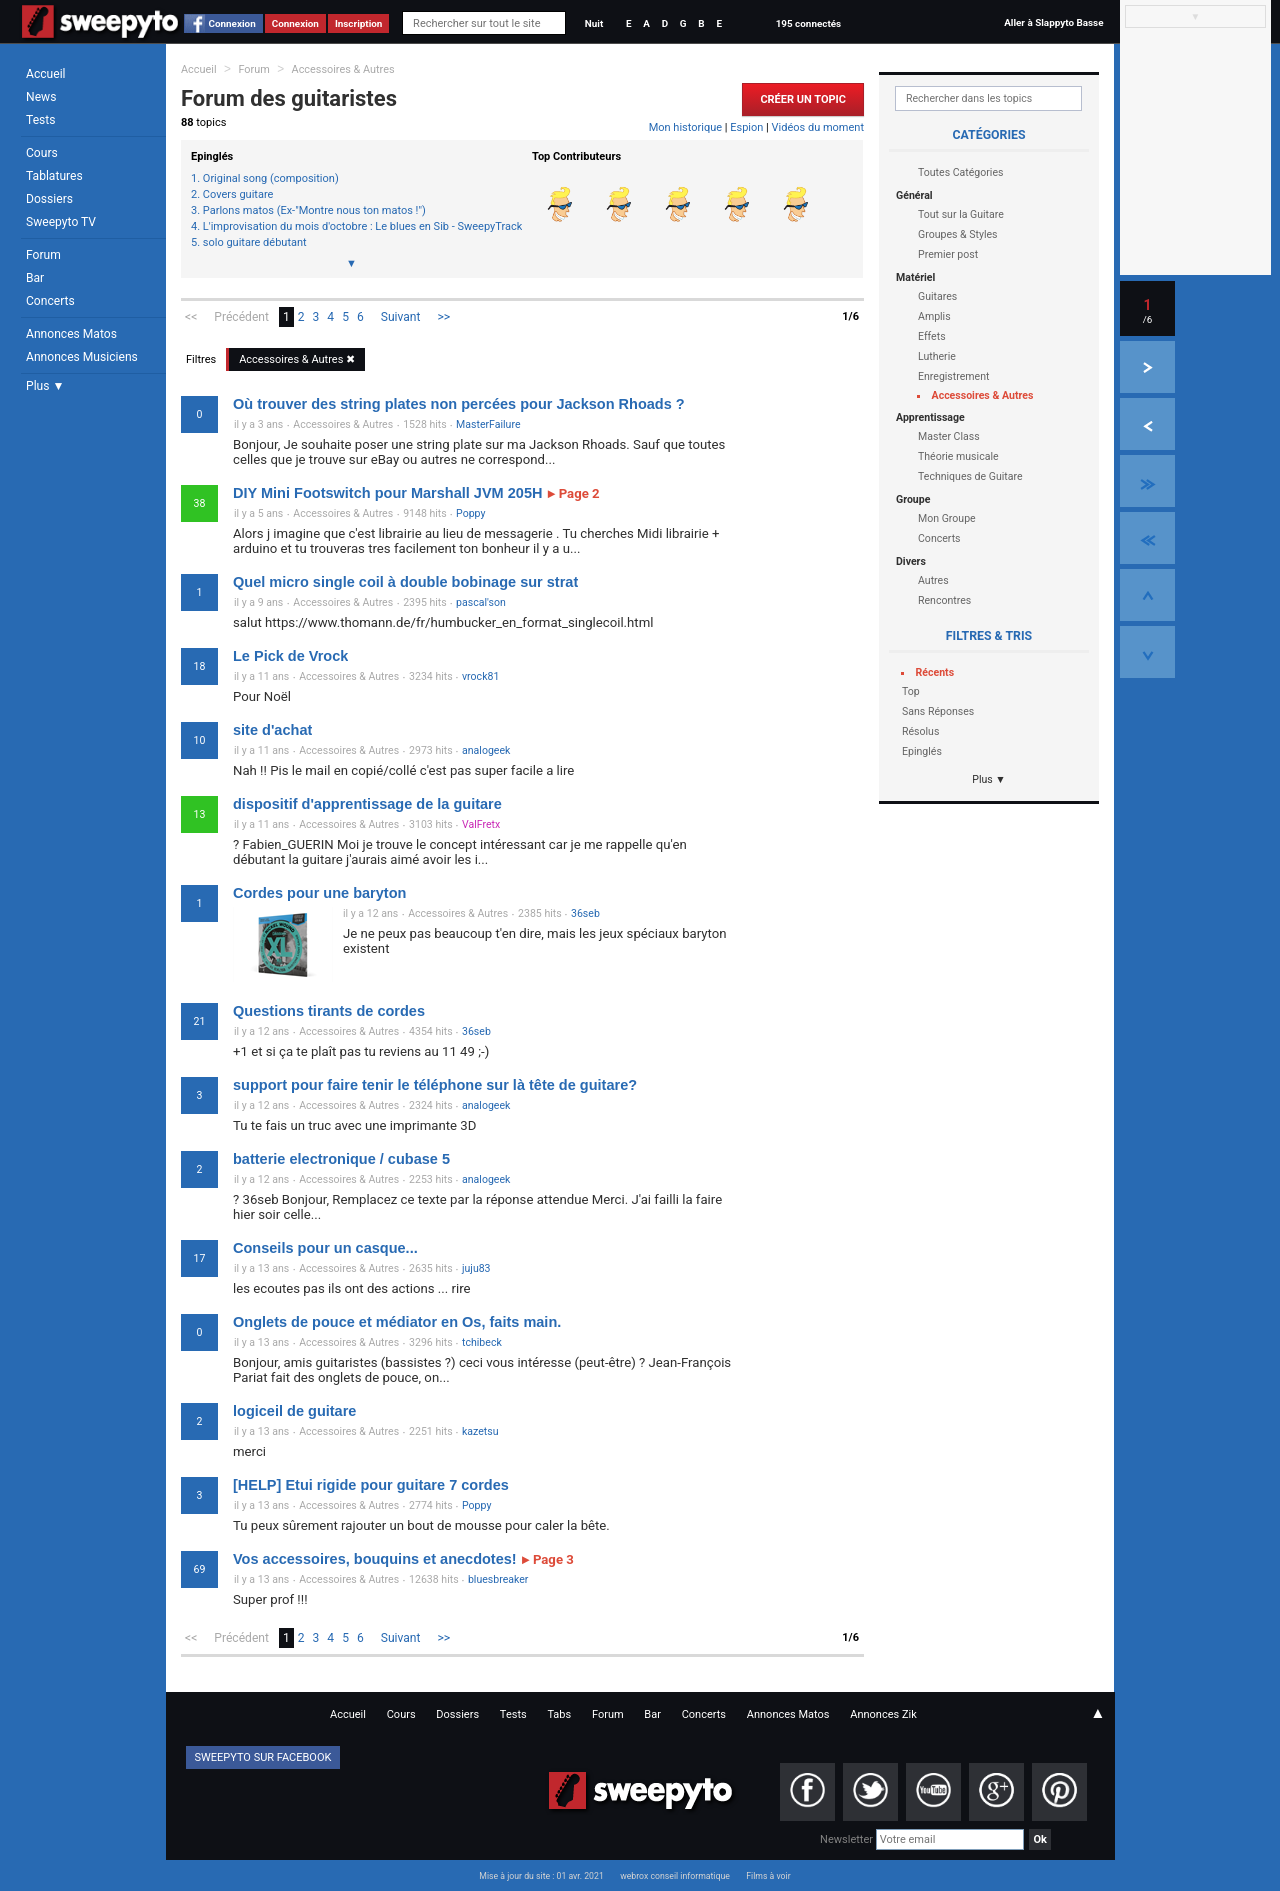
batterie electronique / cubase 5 (341, 1159)
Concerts (50, 301)
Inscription (359, 23)
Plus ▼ (45, 386)
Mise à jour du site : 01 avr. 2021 (541, 1876)
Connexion (232, 23)
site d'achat (272, 730)
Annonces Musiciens (82, 357)
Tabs (559, 1714)
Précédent (241, 317)
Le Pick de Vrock (290, 656)
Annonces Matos (71, 334)
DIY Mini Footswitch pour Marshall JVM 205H (387, 493)
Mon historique (685, 127)
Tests (40, 120)
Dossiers (49, 199)
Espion (746, 127)
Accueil (46, 74)
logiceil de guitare (294, 1411)
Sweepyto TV (61, 222)
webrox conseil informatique (675, 1876)
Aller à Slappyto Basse (1053, 22)
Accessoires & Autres (343, 69)
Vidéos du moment (818, 127)
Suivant (401, 317)
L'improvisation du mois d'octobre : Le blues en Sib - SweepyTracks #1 (357, 227)
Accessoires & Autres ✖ (297, 359)
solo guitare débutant (255, 243)
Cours (42, 153)
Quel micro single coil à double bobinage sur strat (405, 582)
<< (191, 317)
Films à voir (768, 1876)
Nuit (594, 23)
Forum (43, 255)
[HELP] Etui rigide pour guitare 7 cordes (371, 1485)
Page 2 (573, 494)
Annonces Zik (883, 1714)
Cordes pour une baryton (319, 893)
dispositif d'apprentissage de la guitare (367, 804)
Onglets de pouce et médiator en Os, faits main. (397, 1322)
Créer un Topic (803, 99)
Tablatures (54, 176)
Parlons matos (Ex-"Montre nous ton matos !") (314, 211)
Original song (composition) (271, 179)
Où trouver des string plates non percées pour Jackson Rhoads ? (459, 404)
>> (444, 317)
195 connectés (808, 23)
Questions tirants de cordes (329, 1011)
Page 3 (548, 1560)
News (41, 97)
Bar (35, 278)
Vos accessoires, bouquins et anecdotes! (375, 1559)
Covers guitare (238, 195)
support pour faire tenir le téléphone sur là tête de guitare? (435, 1085)
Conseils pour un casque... (325, 1248)
